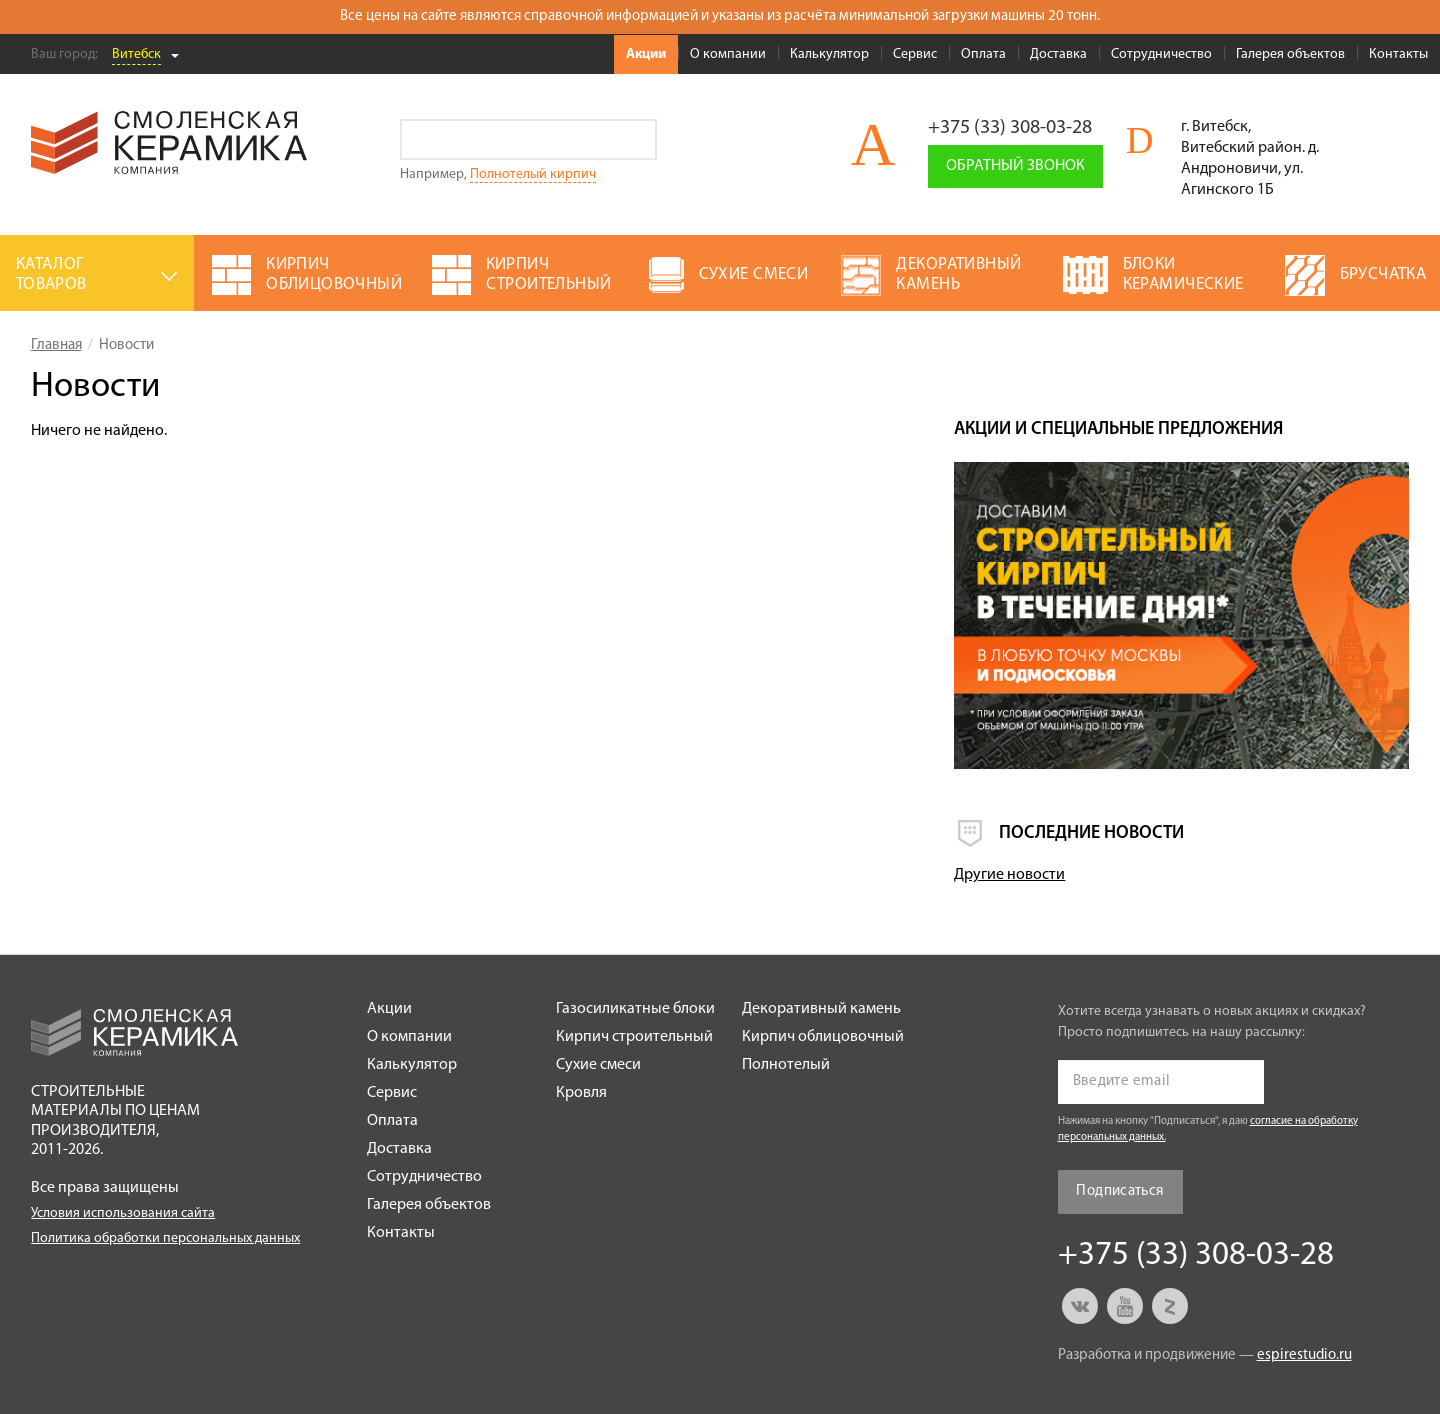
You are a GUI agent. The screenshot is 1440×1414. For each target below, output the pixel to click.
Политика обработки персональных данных (165, 1238)
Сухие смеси (598, 1065)
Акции (646, 54)
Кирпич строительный (634, 1037)
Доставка (1058, 54)
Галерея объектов (1290, 54)
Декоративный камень (821, 1009)
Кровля (581, 1093)
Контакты (1398, 54)
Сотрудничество (1161, 54)
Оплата (983, 54)
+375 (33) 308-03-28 (1010, 128)
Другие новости (1009, 875)
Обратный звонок (1015, 166)
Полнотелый (786, 1065)
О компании (728, 54)
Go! (636, 139)
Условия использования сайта (123, 1213)
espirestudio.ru (1304, 1355)
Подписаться (1119, 1191)
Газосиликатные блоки (635, 1009)
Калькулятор (829, 54)
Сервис (915, 54)
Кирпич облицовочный (823, 1037)
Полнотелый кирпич (533, 174)
